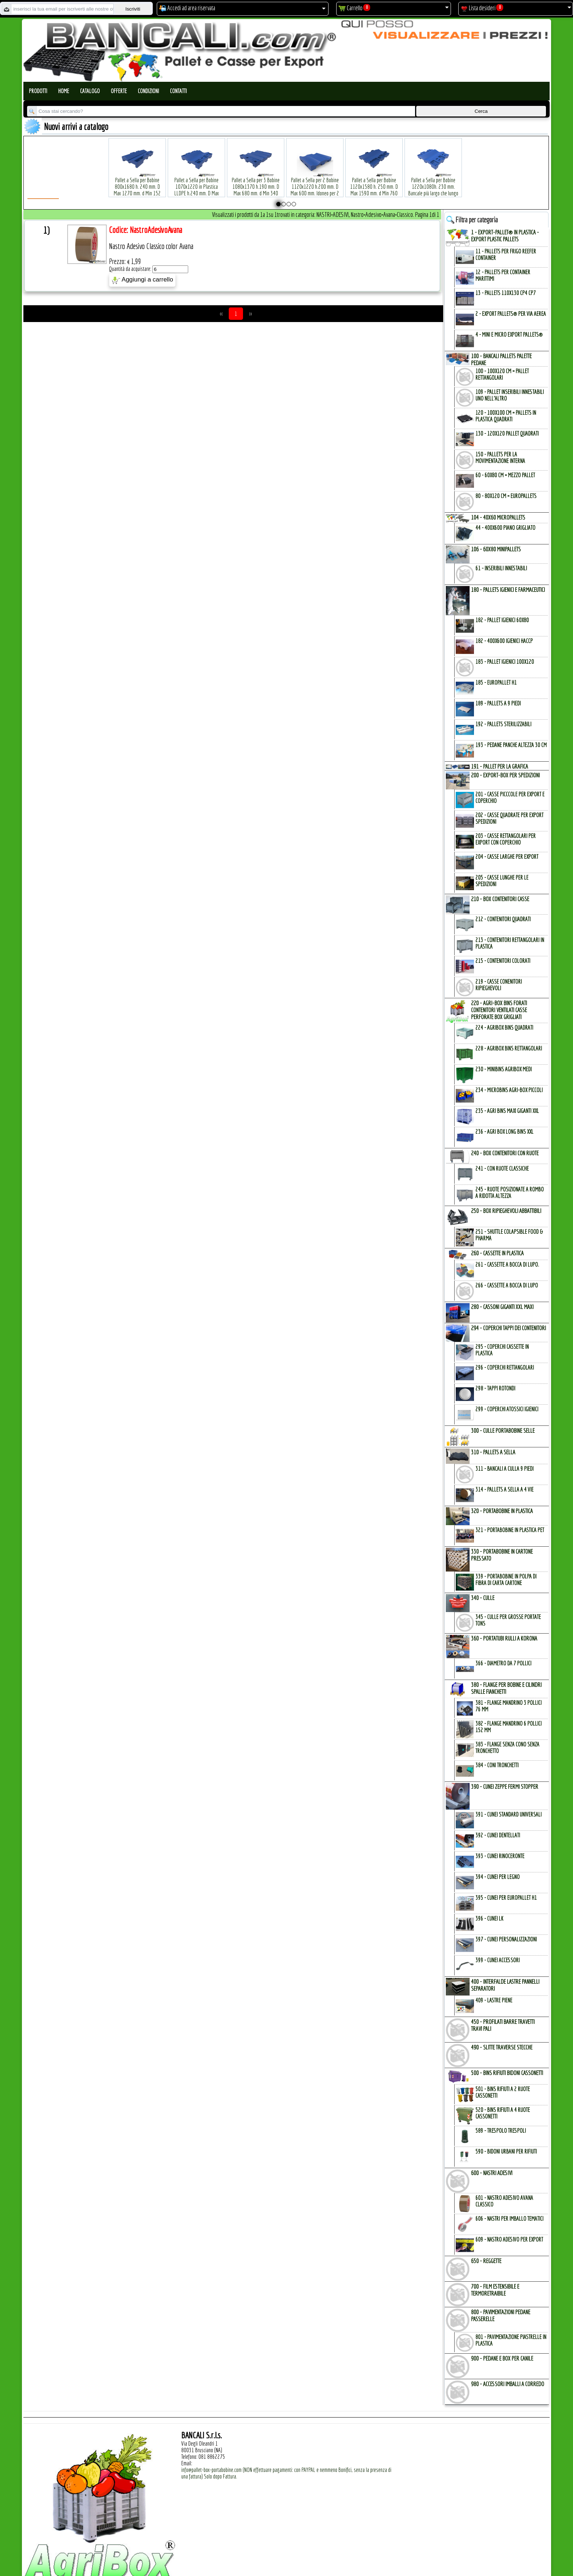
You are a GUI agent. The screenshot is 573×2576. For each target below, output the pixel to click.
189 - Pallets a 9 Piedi (498, 703)
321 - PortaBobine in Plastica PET (509, 1530)
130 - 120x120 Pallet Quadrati (507, 433)
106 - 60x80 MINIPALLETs (496, 549)
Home (63, 91)
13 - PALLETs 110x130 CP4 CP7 (505, 293)
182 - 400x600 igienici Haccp (504, 641)
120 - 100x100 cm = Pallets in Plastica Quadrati (505, 415)
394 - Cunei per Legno (497, 1876)
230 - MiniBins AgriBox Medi (503, 1069)
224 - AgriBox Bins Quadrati (504, 1027)
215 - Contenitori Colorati (502, 960)
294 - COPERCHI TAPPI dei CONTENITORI (508, 1327)
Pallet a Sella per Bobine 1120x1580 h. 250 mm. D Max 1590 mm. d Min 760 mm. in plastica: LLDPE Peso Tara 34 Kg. (374, 182)
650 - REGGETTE (486, 2260)
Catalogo (90, 91)
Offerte (119, 91)
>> (250, 313)
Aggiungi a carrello (142, 280)
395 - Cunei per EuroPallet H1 (506, 1897)
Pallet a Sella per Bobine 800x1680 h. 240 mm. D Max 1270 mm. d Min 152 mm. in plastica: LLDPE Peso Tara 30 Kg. (137, 182)
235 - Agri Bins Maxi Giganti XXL (507, 1110)
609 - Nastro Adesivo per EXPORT (509, 2239)
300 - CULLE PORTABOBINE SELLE (503, 1430)
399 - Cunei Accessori (497, 1960)
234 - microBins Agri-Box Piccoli (509, 1090)
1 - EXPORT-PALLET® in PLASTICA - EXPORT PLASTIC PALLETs (505, 235)
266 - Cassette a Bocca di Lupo (506, 1285)
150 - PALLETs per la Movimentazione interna (500, 457)
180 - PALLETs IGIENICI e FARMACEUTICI (508, 589)
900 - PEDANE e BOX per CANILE (502, 2358)
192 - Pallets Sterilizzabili (503, 724)
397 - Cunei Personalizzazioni (506, 1939)
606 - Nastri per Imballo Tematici (509, 2218)
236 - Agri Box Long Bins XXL (504, 1131)
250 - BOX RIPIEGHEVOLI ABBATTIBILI (506, 1210)
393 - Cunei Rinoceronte (499, 1856)
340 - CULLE (482, 1597)
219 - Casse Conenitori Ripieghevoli (498, 984)
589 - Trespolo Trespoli (500, 2130)
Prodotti (38, 91)
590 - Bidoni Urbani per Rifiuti (506, 2151)
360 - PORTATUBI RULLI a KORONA (504, 1638)
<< (221, 313)
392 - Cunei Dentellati (497, 1835)
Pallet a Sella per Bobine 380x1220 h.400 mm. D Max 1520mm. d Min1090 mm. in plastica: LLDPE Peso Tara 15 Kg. (492, 182)
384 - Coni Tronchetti (497, 1765)
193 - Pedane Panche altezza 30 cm (511, 745)
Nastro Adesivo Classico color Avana (151, 245)
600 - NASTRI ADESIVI (491, 2172)
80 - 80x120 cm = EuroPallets (505, 496)
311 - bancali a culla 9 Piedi (504, 1468)
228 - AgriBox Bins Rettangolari (508, 1048)
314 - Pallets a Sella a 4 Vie (504, 1489)
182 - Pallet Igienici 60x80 (502, 620)
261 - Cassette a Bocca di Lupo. (507, 1264)
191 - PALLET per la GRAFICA (499, 766)
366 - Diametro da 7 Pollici (503, 1663)
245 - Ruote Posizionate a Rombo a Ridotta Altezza (509, 1192)
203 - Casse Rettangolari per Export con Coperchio (505, 839)
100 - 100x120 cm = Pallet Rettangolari (502, 374)
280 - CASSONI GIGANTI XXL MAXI (502, 1306)
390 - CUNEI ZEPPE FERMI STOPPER (504, 1786)
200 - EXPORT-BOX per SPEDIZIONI (505, 775)
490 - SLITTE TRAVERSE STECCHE (501, 2047)
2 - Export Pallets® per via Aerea (510, 313)
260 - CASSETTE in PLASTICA (497, 1252)
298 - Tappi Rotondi (495, 1388)
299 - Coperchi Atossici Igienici (506, 1409)
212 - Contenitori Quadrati (503, 919)
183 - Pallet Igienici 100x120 (504, 661)
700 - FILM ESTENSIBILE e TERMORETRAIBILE (495, 2290)
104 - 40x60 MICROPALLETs (498, 517)
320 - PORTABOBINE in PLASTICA (502, 1510)
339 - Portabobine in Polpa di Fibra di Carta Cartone (505, 1579)
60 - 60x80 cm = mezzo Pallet (505, 475)
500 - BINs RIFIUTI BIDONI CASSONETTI (507, 2072)
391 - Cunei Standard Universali (508, 1814)
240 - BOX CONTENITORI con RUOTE (505, 1152)
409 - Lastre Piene (493, 2000)
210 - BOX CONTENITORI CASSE (500, 898)
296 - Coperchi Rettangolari (504, 1367)
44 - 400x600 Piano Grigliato (505, 527)
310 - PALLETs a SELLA (493, 1451)
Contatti (178, 91)
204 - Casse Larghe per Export (506, 856)
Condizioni (148, 91)
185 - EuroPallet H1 (496, 682)
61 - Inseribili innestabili (501, 568)
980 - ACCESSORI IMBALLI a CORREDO (507, 2383)
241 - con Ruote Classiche (502, 1168)
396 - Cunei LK (489, 1918)
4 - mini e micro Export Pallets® (509, 334)
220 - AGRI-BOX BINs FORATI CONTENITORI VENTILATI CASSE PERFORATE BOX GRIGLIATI (499, 1009)
